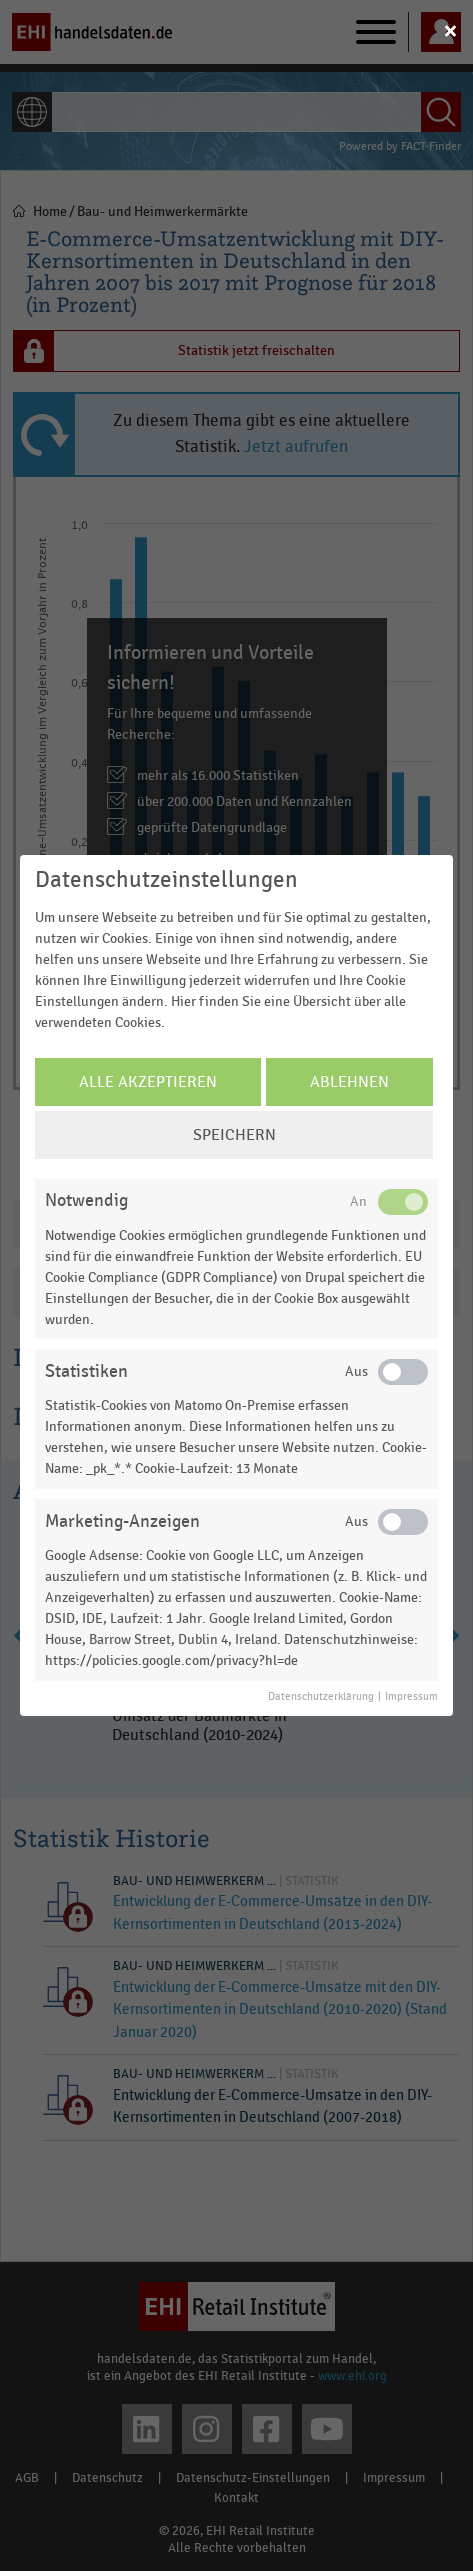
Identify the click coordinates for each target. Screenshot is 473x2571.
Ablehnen (349, 1082)
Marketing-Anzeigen (122, 1521)
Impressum (411, 1697)
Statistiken (86, 1371)
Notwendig (86, 1200)
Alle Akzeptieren (148, 1082)
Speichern (234, 1135)
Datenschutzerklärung (321, 1697)
